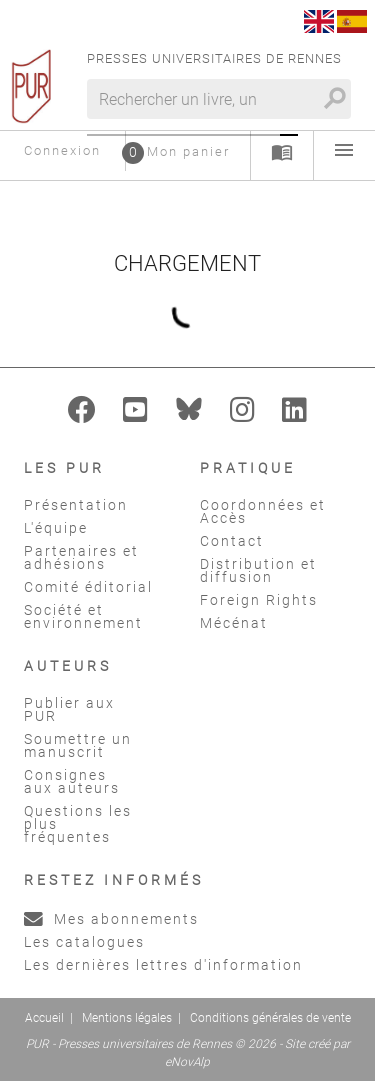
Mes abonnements (111, 919)
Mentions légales (127, 1018)
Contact (232, 541)
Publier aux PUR (69, 709)
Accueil (44, 1018)
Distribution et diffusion (258, 570)
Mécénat (234, 623)
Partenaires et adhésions (81, 557)
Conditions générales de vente (270, 1018)
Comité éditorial (88, 587)
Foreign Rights (259, 600)
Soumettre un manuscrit (78, 745)
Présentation (76, 505)
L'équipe (56, 528)
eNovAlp (187, 1062)
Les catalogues (84, 942)
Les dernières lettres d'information (163, 965)
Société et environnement (83, 616)
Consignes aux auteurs (72, 781)
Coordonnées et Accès (263, 511)
